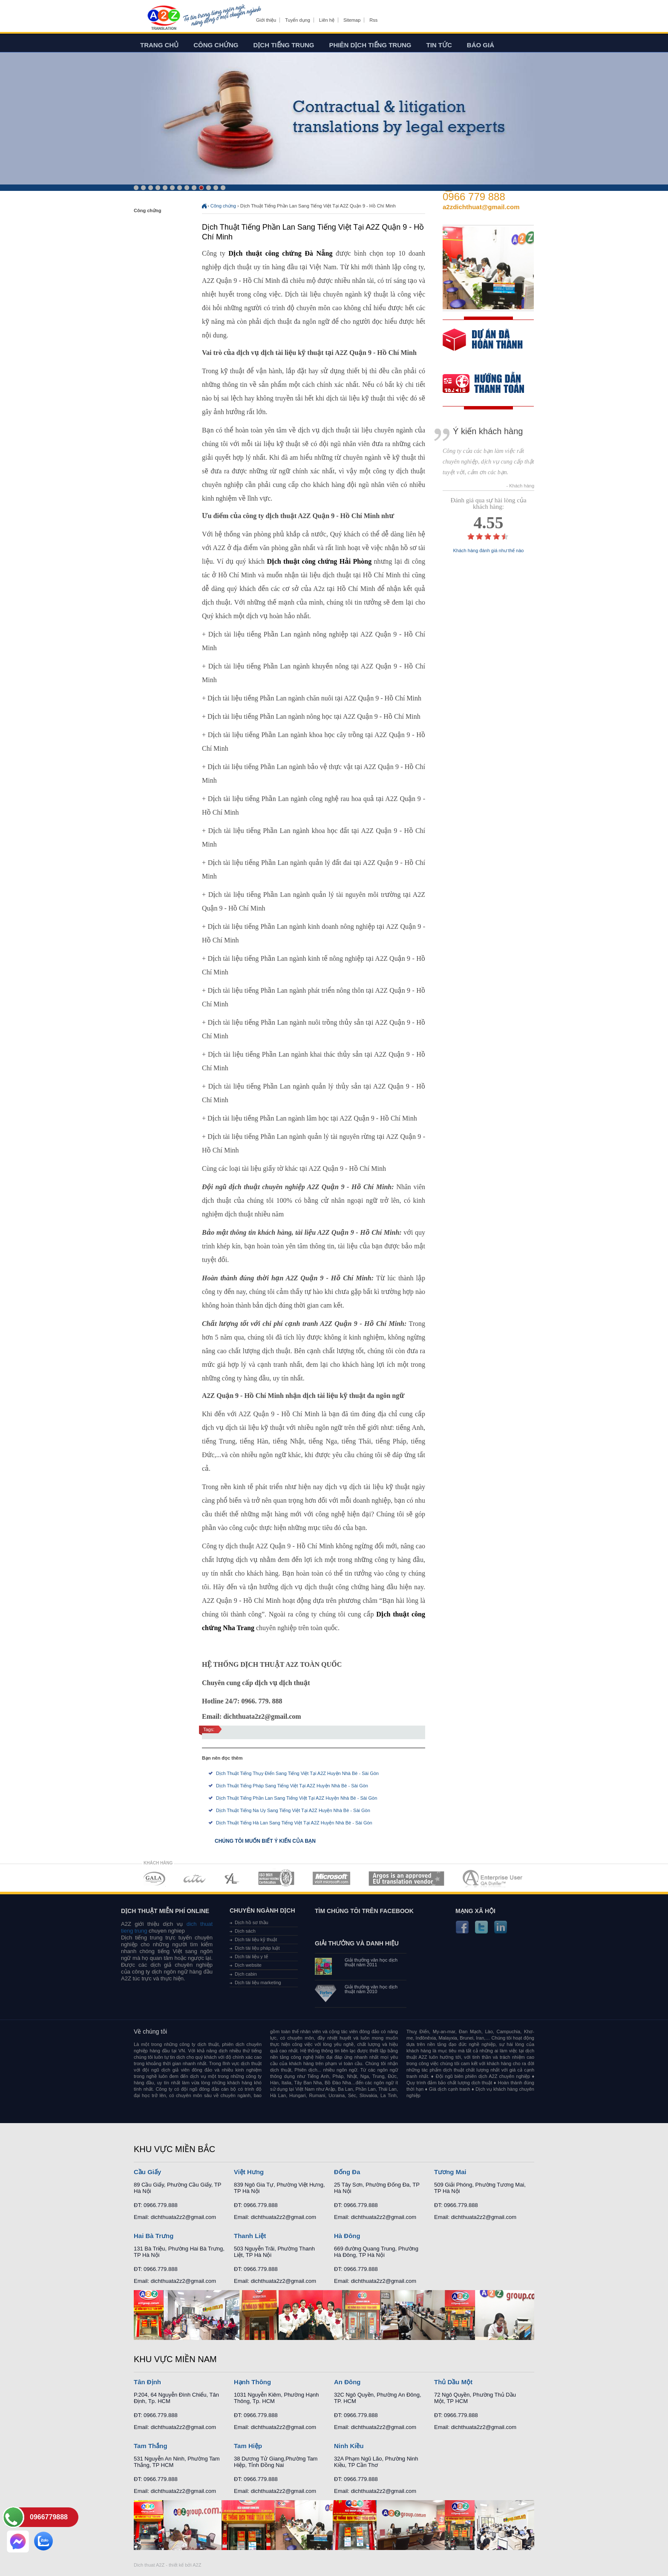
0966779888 (49, 2517)
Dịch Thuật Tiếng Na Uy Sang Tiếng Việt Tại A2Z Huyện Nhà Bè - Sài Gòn (293, 1810)
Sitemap (351, 20)
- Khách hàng (520, 486)
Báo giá (480, 45)
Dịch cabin (246, 1974)
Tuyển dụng (297, 20)
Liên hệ (326, 20)
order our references (490, 385)
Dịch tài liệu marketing (258, 1982)
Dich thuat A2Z (149, 2564)
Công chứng (215, 45)
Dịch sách (245, 1930)
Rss (373, 20)
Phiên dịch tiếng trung (370, 45)
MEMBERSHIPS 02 (195, 1878)
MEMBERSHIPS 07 (493, 1878)
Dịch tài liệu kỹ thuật (256, 1939)
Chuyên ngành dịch (262, 1910)
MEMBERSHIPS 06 (406, 1878)
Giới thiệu (266, 20)
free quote (483, 345)
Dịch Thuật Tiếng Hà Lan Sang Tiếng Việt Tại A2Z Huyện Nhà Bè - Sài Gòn (294, 1822)
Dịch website (248, 1965)
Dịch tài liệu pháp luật (257, 1948)
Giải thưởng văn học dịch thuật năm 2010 (371, 1989)
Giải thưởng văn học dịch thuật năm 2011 (371, 1962)
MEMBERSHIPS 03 (232, 1878)
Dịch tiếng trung (283, 45)
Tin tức (439, 45)
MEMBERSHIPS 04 (276, 1878)
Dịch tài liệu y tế (251, 1956)
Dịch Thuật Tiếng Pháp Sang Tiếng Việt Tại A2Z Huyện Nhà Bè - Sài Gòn (292, 1785)
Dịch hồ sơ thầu (251, 1922)
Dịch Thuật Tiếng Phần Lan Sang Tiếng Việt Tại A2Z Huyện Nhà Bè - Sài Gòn (296, 1798)
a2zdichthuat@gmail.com (481, 207)
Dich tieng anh (163, 18)
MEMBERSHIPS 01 (154, 1878)
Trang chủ (159, 45)
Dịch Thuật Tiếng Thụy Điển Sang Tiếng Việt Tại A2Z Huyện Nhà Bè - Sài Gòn (297, 1773)
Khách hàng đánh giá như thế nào (488, 550)
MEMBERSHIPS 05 (331, 1878)
